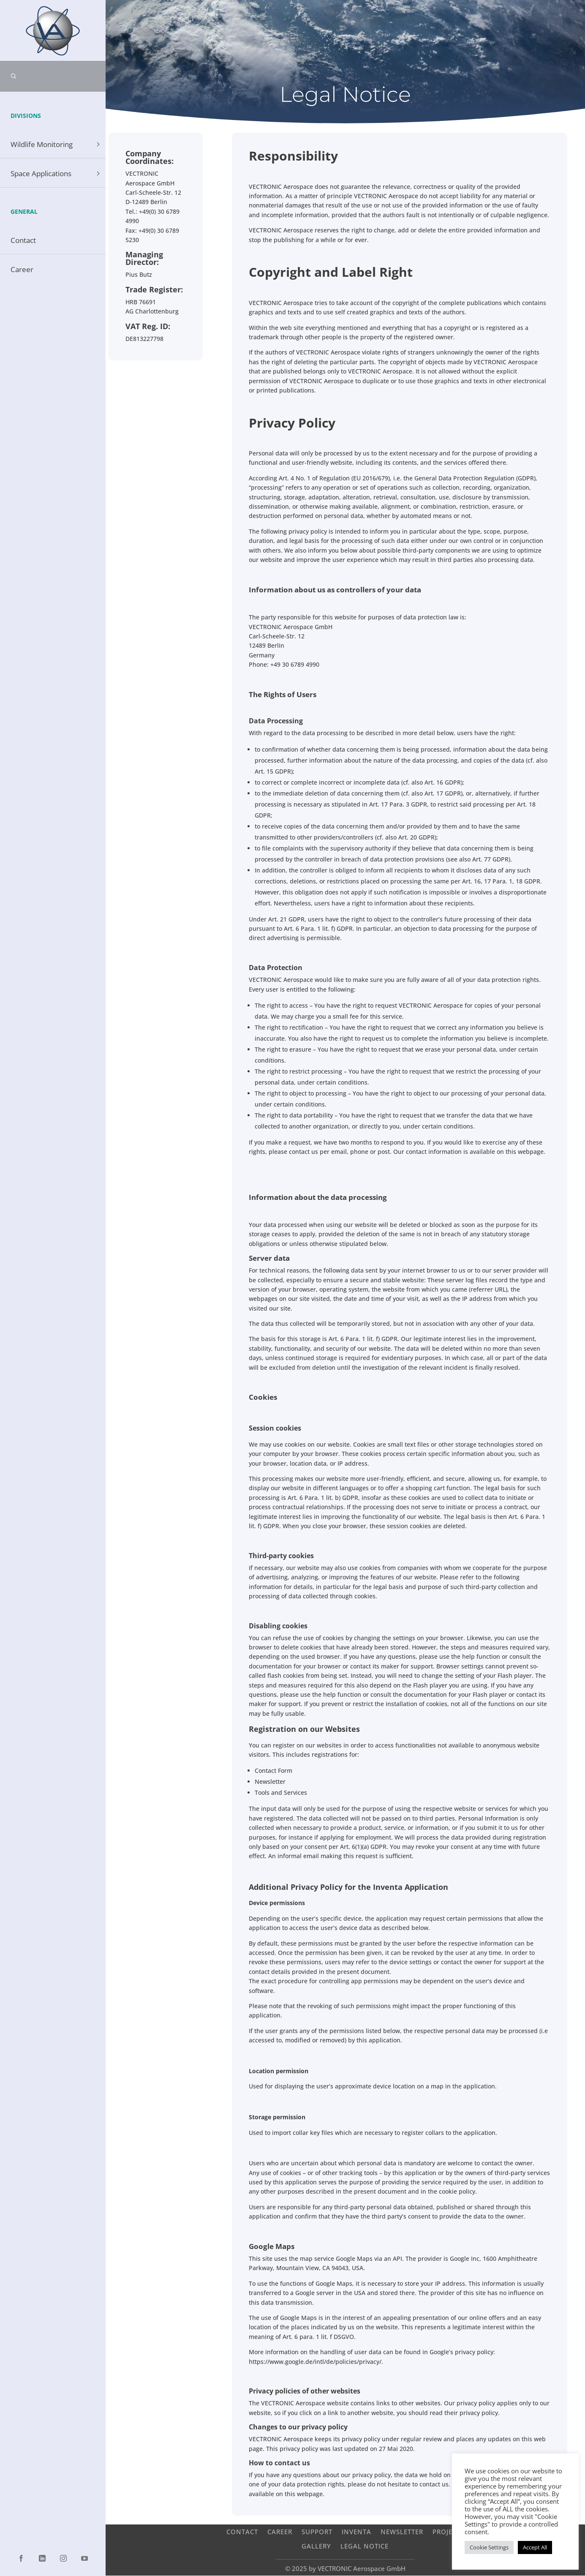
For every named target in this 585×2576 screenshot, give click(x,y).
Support (317, 2531)
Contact (242, 2531)
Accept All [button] (535, 2547)
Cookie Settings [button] (489, 2547)
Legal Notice (364, 2546)
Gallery (316, 2546)
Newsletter (402, 2531)
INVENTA (356, 2531)
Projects (448, 2531)
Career (279, 2531)
